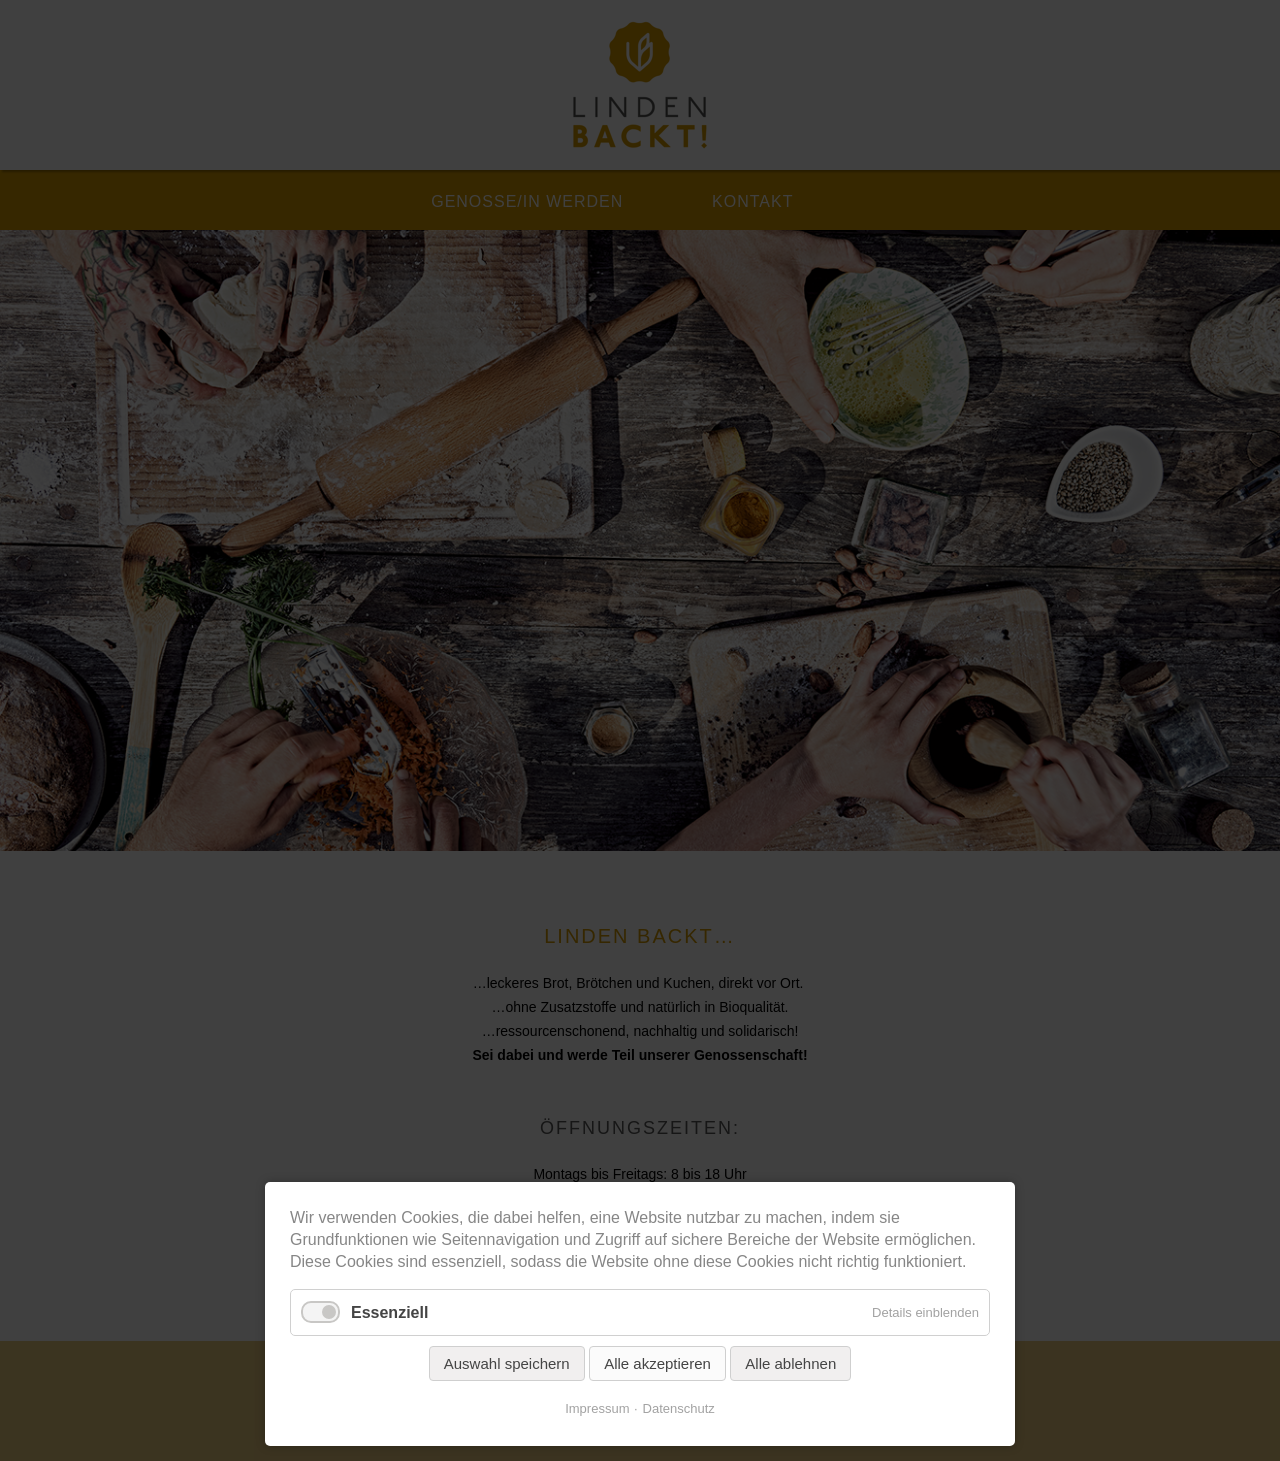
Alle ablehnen (790, 1363)
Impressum (597, 1408)
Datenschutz (679, 1408)
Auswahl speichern (507, 1363)
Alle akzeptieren (657, 1363)
